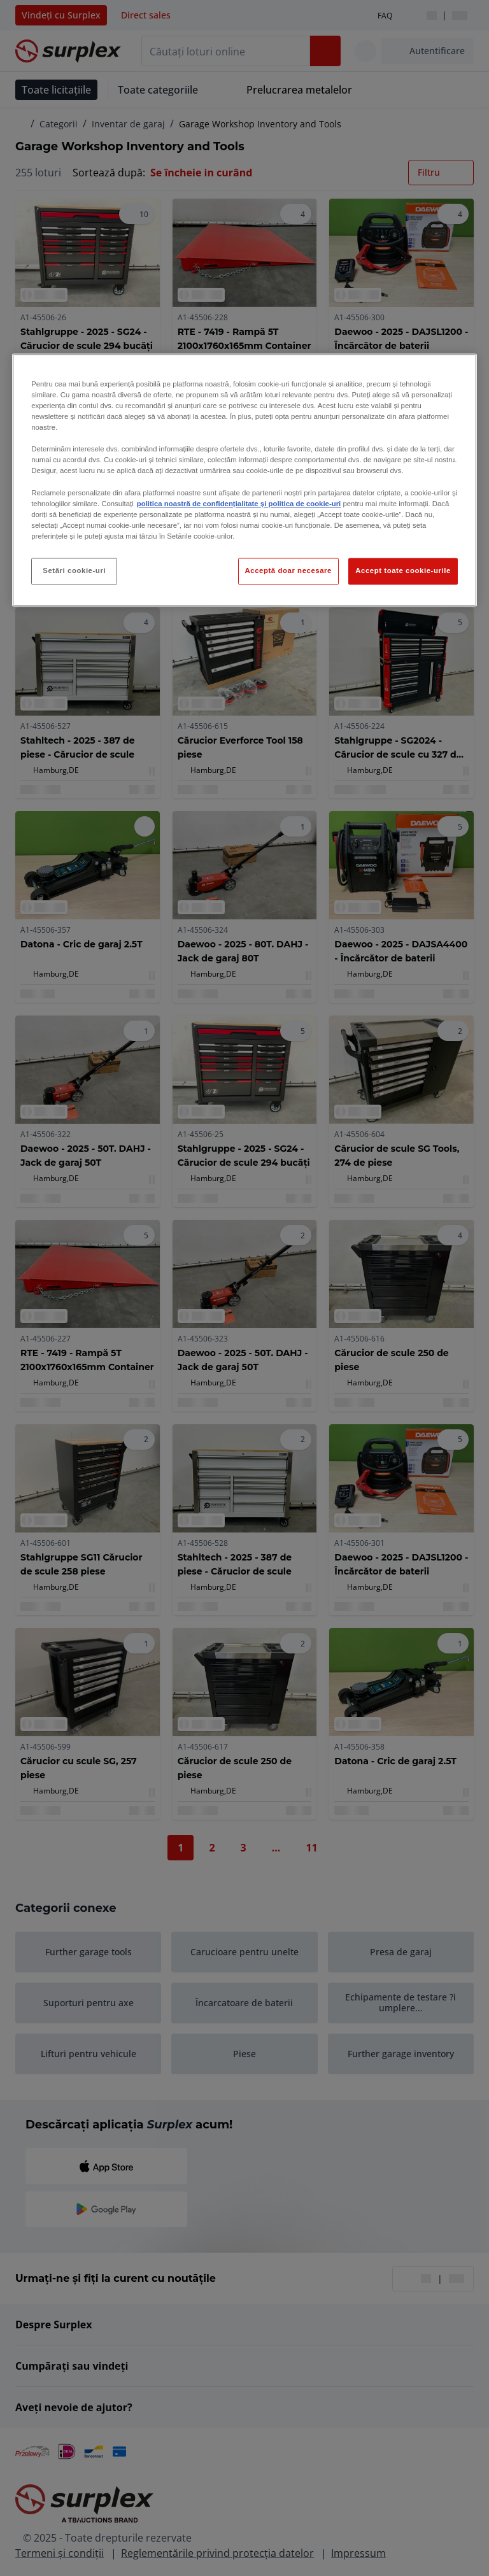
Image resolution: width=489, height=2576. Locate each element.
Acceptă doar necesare (288, 570)
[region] (244, 479)
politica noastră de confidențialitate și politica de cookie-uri (239, 503)
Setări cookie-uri (74, 570)
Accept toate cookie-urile (403, 570)
